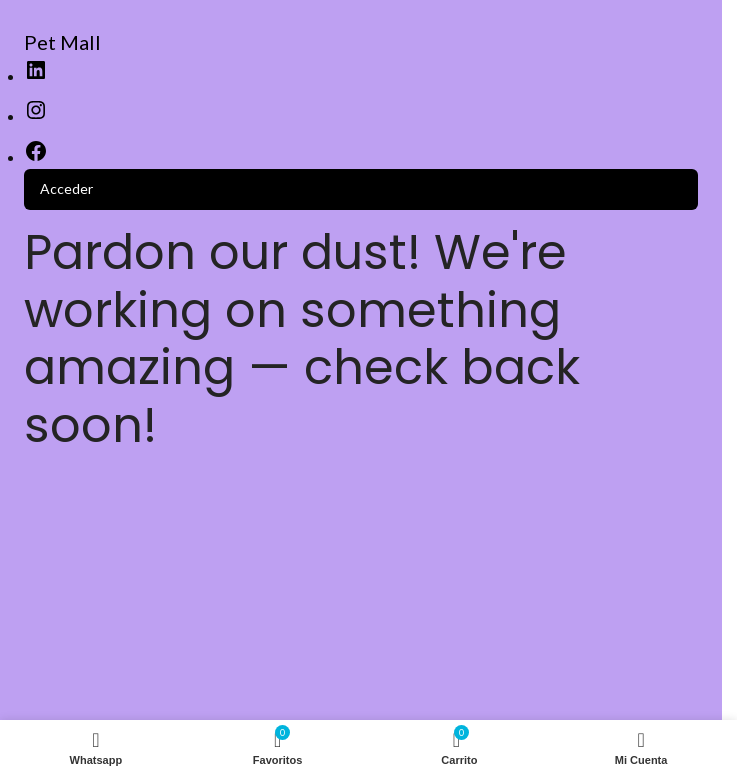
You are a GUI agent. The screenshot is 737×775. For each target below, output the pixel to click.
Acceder (66, 188)
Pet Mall (62, 42)
